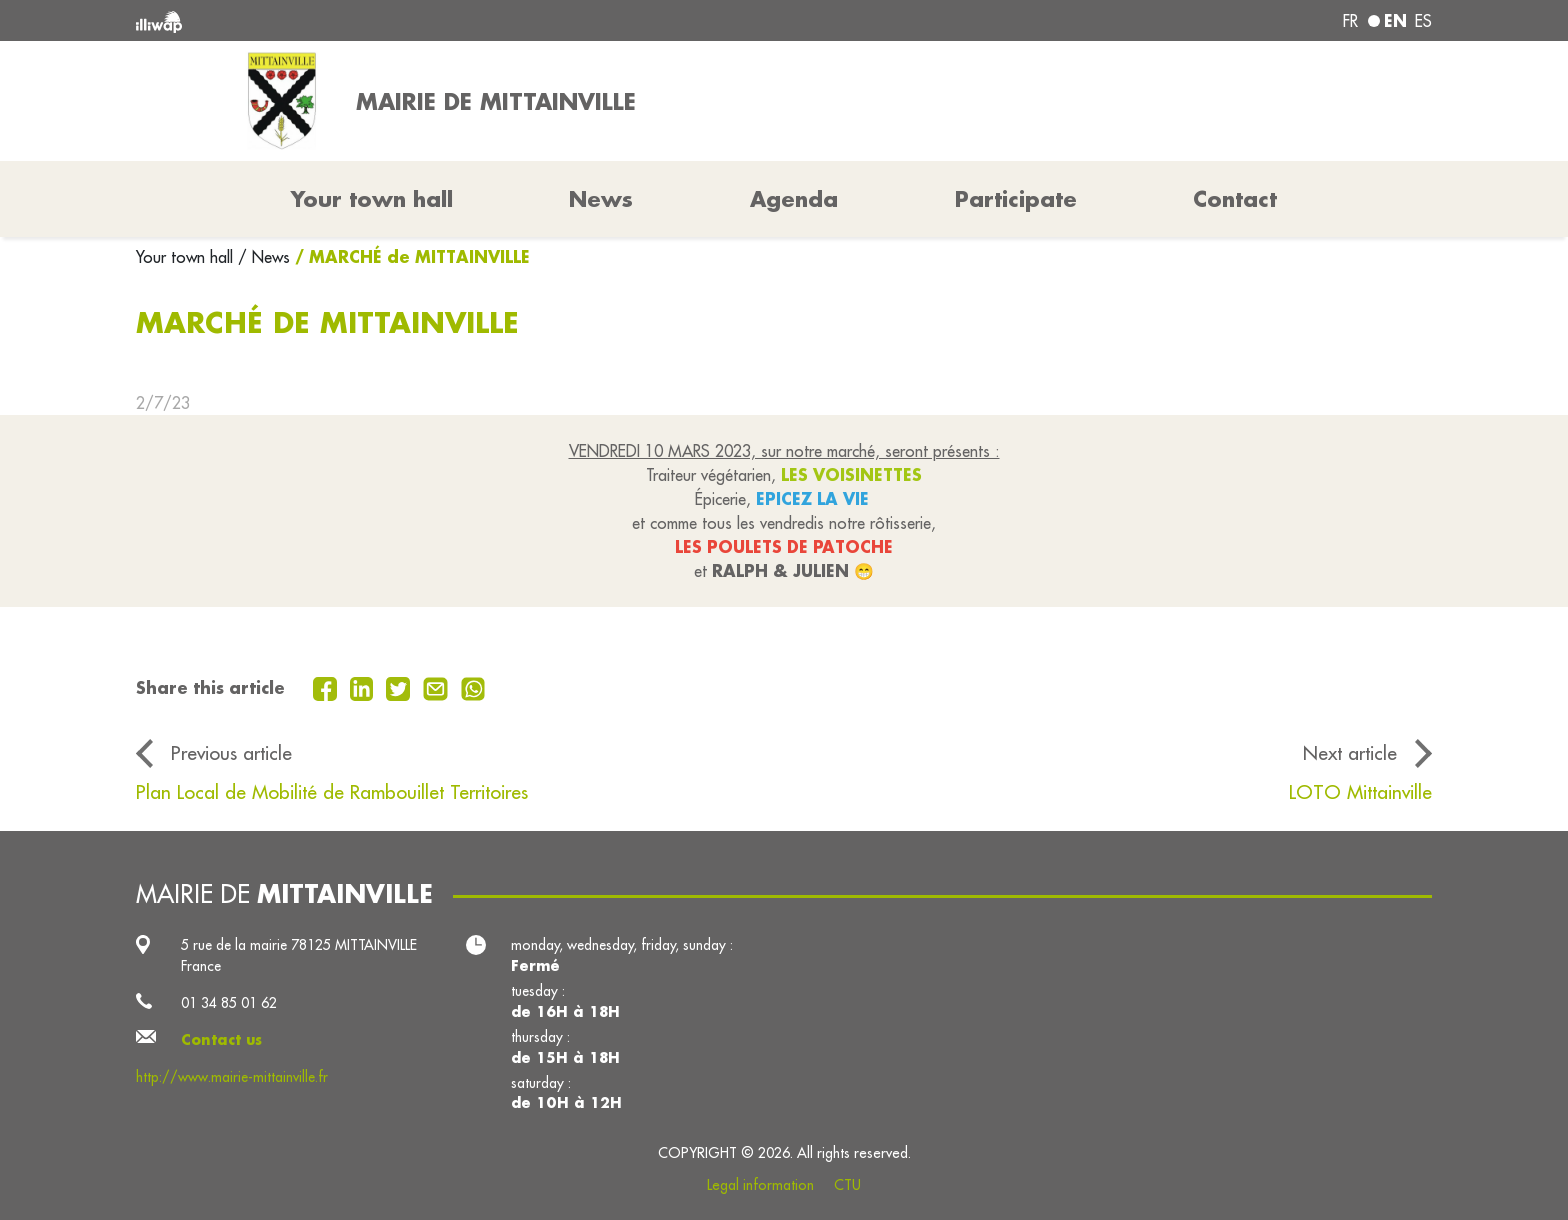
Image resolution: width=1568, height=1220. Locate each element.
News (601, 199)
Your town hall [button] (372, 199)
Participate (1016, 199)
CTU (847, 1185)
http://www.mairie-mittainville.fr (232, 1077)
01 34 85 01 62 (229, 1003)
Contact (1235, 199)
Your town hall (187, 257)
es (1423, 21)
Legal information (760, 1185)
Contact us (221, 1040)
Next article (1350, 753)
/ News (264, 257)
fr (1350, 21)
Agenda (794, 199)
